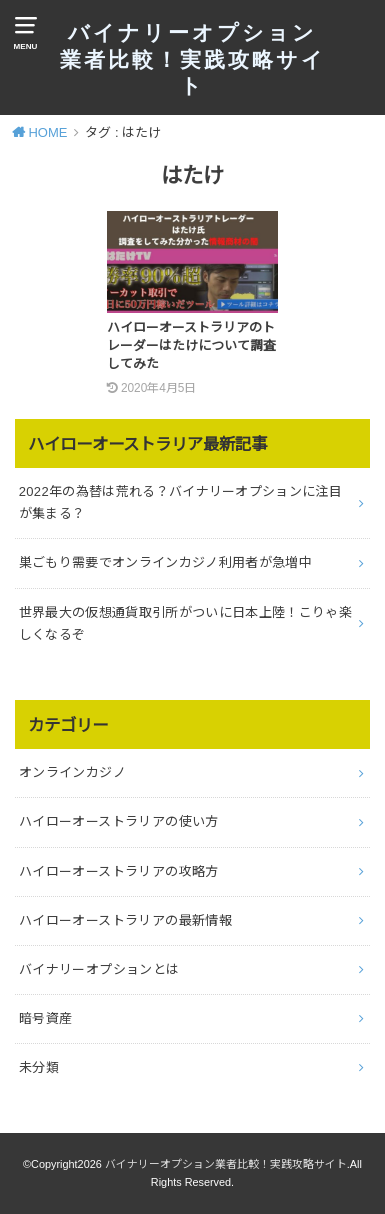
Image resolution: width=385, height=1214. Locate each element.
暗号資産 (46, 1018)
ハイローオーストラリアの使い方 (119, 821)
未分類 (39, 1067)
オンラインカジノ (72, 772)
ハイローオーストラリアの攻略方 (119, 871)
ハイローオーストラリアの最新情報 (126, 920)
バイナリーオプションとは (99, 969)
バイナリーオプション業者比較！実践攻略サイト (193, 60)
